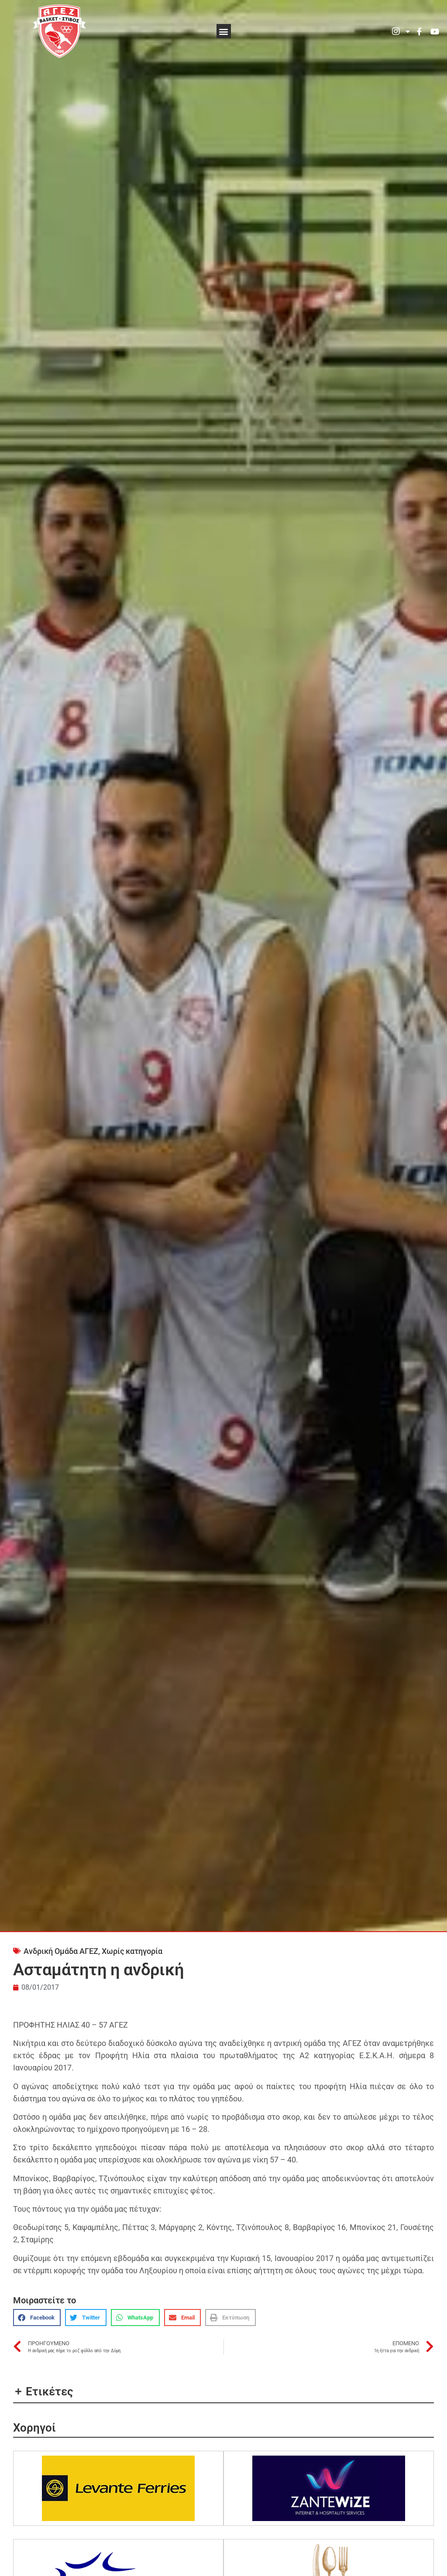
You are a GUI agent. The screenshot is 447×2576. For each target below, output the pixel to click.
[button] (224, 31)
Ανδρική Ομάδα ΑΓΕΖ (61, 1951)
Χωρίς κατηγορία (132, 1951)
